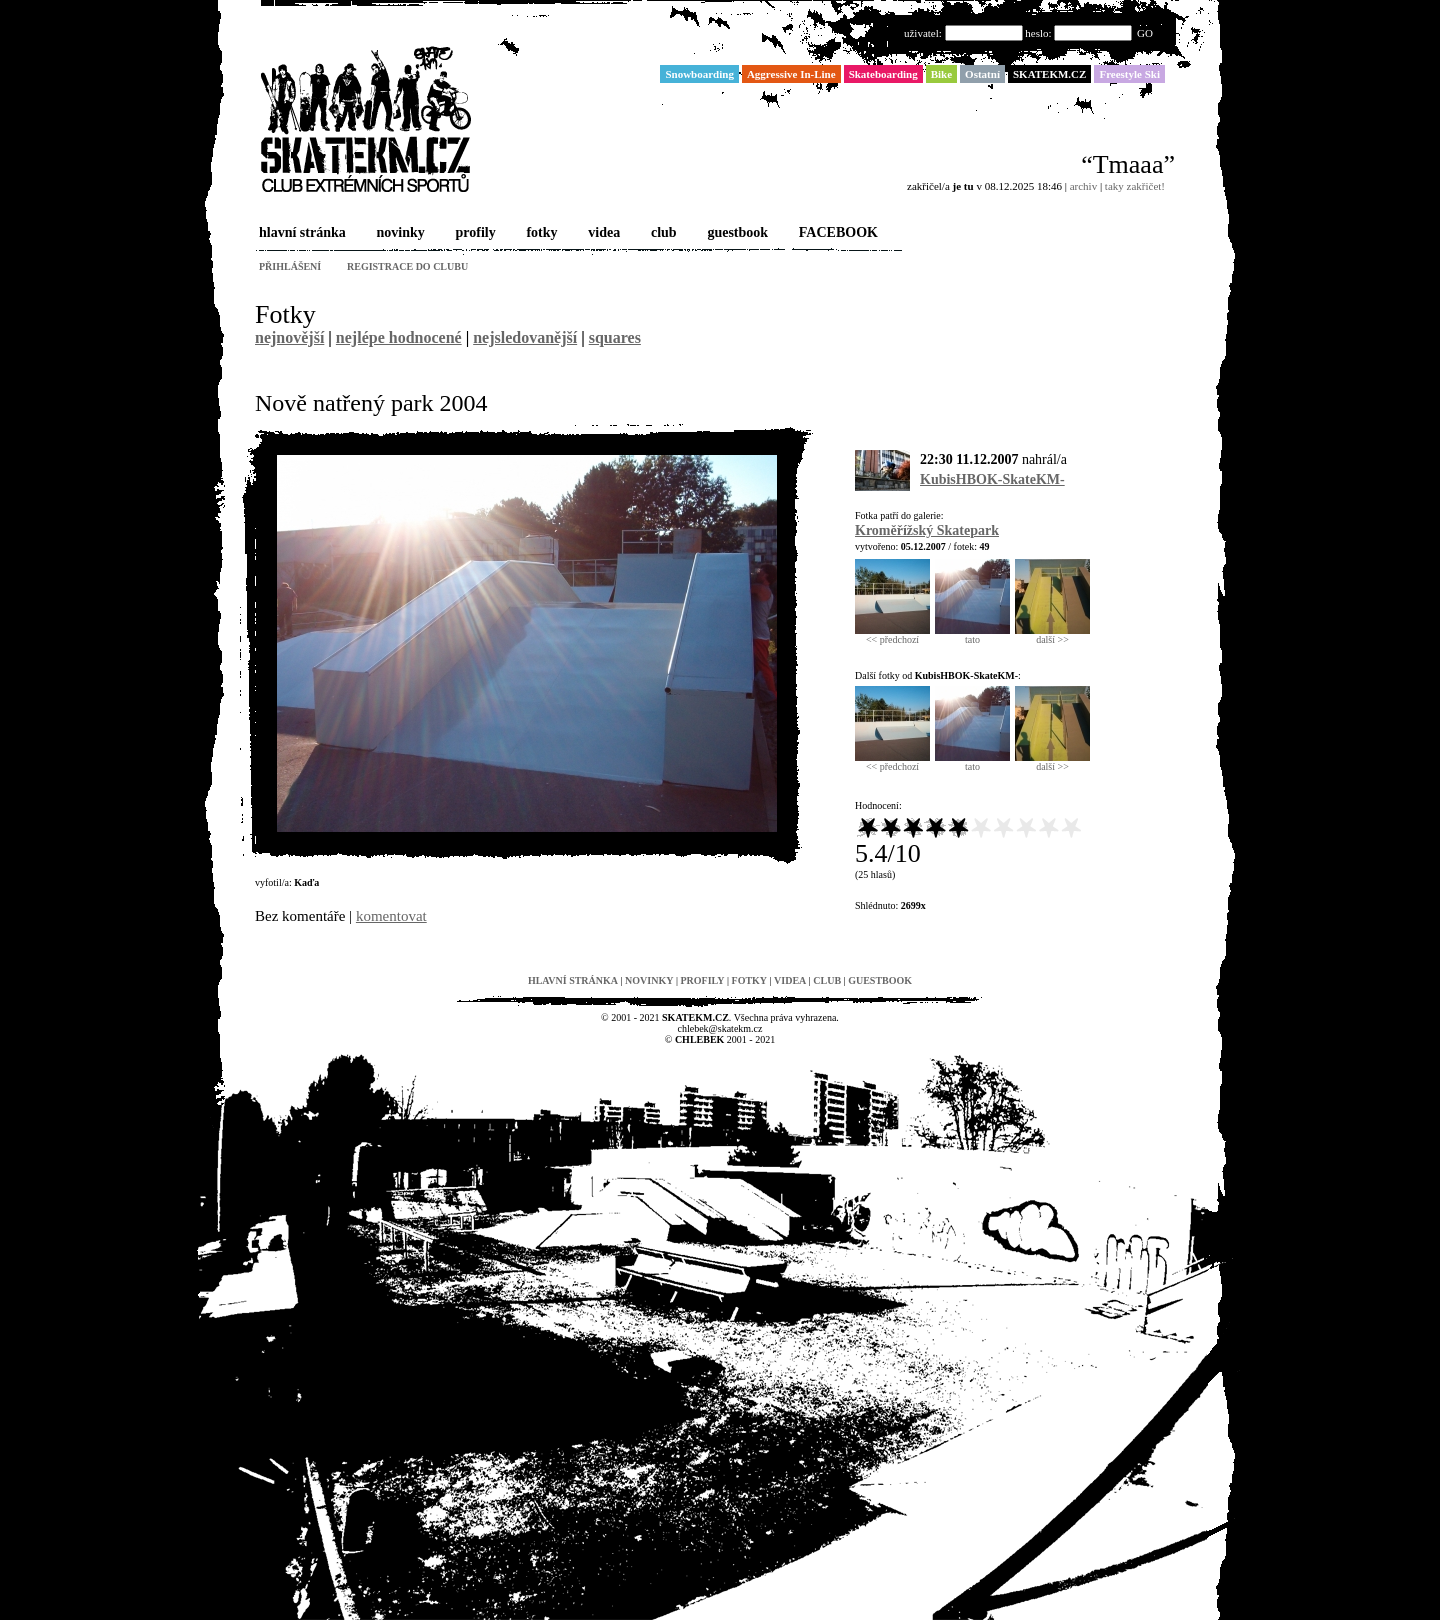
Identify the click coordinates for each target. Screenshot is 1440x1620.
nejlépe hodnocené (399, 337)
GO (1145, 33)
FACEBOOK (836, 233)
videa (602, 233)
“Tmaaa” (1128, 164)
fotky (539, 233)
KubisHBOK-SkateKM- (992, 479)
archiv (1083, 186)
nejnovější (289, 337)
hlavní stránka (300, 233)
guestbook (735, 233)
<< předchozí (892, 635)
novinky (399, 233)
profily (474, 233)
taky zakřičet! (1135, 186)
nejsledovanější (525, 337)
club (662, 233)
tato (972, 635)
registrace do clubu (407, 266)
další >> (1052, 635)
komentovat (391, 916)
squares (615, 337)
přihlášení (290, 266)
